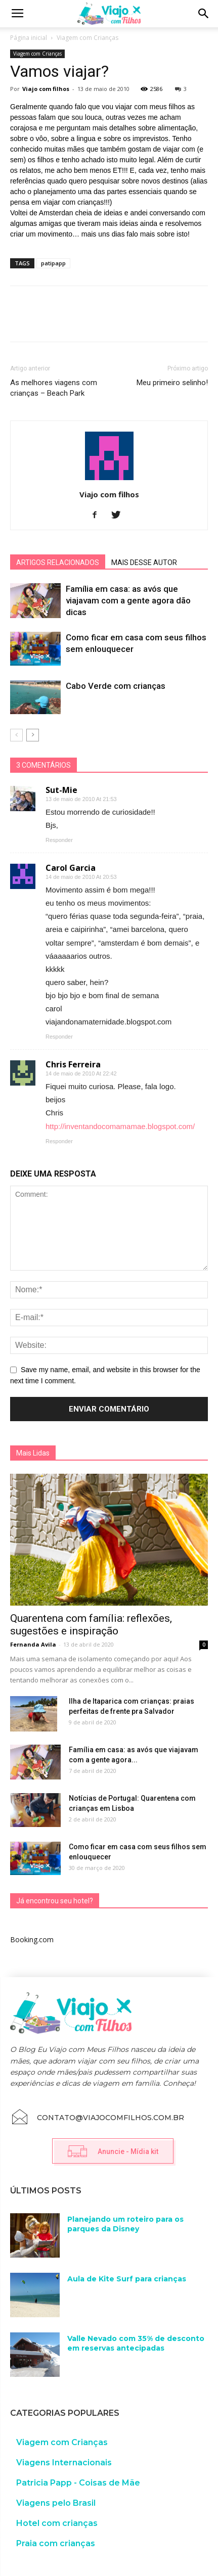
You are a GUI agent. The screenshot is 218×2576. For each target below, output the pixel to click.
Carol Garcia (71, 868)
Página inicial (28, 37)
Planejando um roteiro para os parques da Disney (125, 2224)
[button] (204, 13)
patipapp (53, 263)
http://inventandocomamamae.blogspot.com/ (120, 1126)
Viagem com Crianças (87, 37)
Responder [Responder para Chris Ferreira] (59, 1141)
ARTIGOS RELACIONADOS (57, 562)
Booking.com (32, 1939)
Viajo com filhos (45, 88)
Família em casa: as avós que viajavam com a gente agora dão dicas (128, 600)
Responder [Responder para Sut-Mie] (59, 840)
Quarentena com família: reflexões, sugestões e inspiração (91, 1624)
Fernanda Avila (33, 1644)
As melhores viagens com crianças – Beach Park (53, 388)
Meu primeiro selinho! (172, 382)
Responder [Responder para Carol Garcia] (59, 1037)
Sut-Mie (61, 790)
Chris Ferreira (73, 1064)
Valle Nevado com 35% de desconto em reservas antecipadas (135, 2343)
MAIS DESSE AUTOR (144, 562)
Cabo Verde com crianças (115, 686)
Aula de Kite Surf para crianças (126, 2278)
